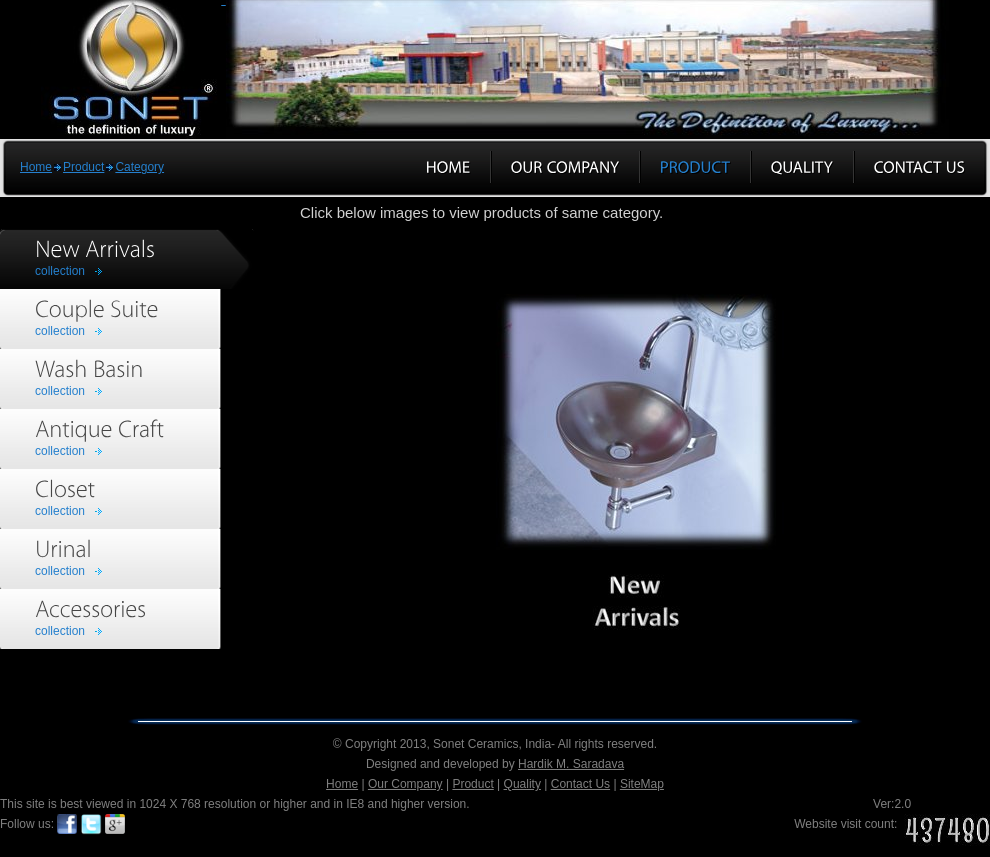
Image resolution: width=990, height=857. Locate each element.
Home (36, 167)
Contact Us (580, 784)
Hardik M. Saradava (571, 764)
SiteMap (642, 784)
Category (139, 167)
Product (83, 167)
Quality (522, 784)
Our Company (405, 784)
